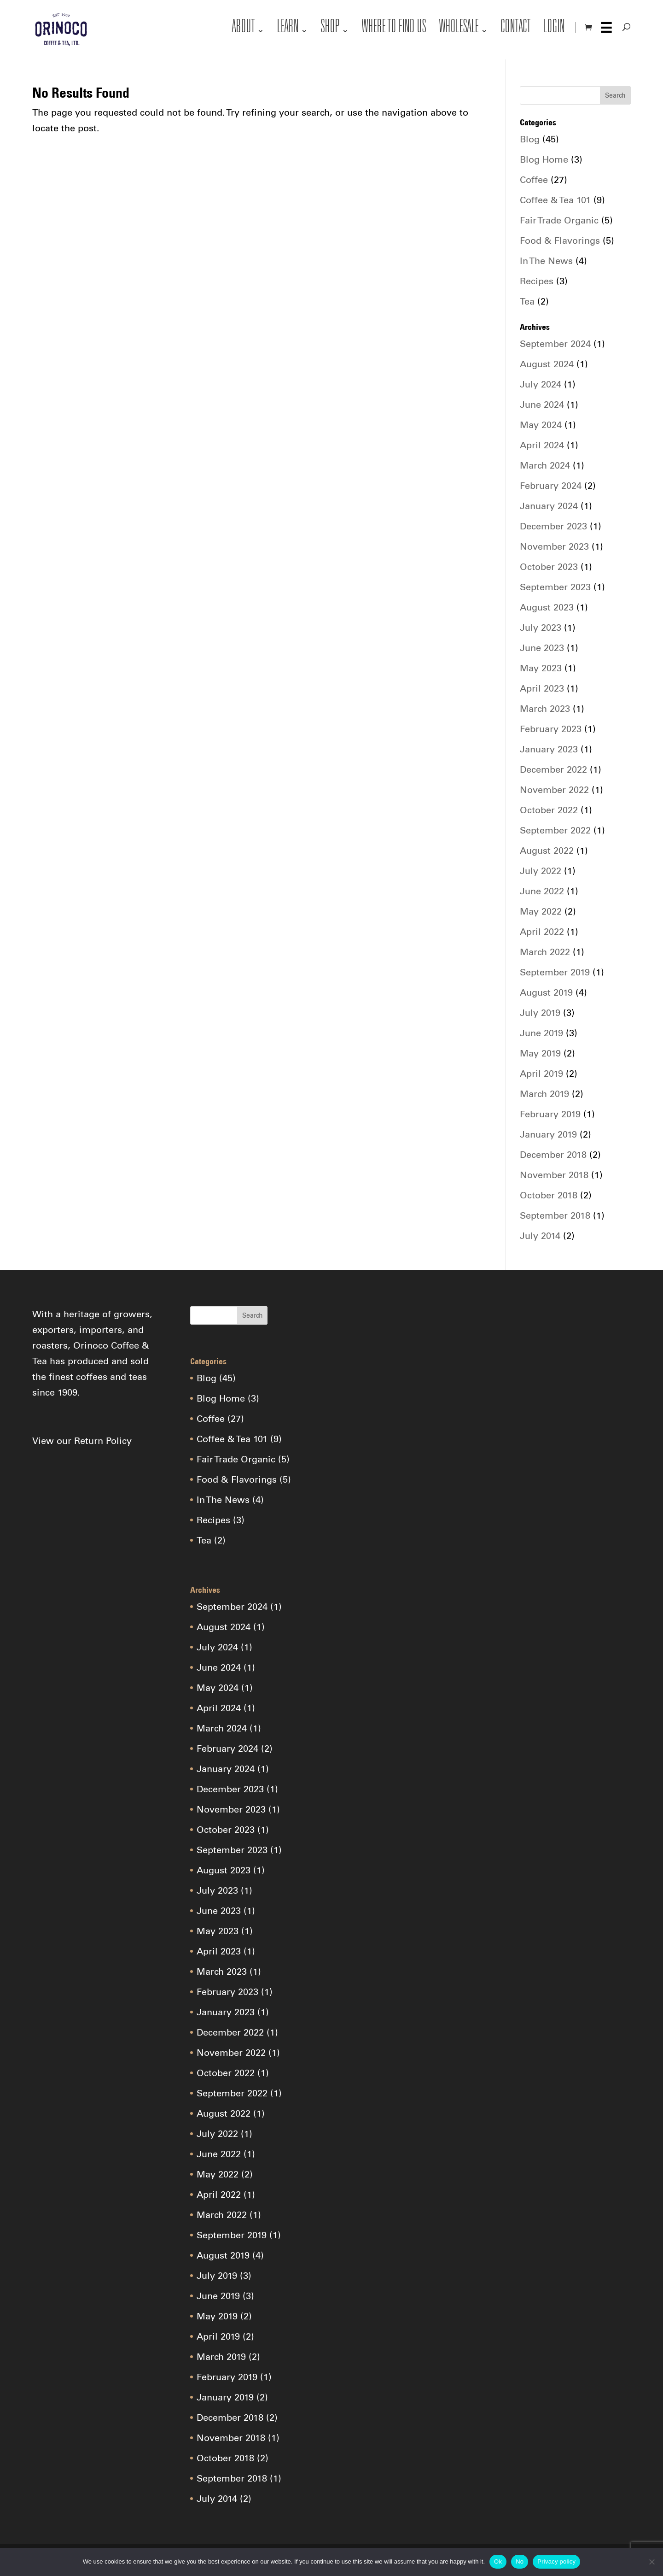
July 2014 (540, 1235)
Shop (330, 29)
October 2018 (548, 1195)
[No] (651, 2561)
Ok (498, 2561)
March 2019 (544, 1093)
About (243, 29)
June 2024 (542, 404)
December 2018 (553, 1154)
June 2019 (541, 1033)
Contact (516, 29)
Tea (527, 301)
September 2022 (555, 830)
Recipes (536, 281)
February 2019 (550, 1114)
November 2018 (554, 1174)
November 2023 (554, 546)
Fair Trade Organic (559, 220)
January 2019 (548, 1134)
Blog (530, 139)
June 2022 (542, 891)
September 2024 (555, 343)
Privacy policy (556, 2561)
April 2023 (542, 688)
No (519, 2561)
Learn (288, 29)
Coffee (534, 179)
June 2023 (542, 647)
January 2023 (549, 749)
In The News (546, 260)
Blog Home (544, 159)
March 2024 (545, 465)
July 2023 (540, 627)
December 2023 (553, 526)
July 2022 (540, 870)
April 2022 (542, 931)
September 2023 (555, 587)
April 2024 (542, 445)
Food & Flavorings (560, 240)
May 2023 (541, 668)
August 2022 (547, 850)
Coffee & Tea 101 (555, 199)
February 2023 (551, 728)
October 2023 (549, 566)
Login (554, 29)
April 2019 (541, 1073)
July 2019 (540, 1012)
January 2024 (549, 505)
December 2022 (553, 769)
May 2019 (540, 1053)
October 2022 (549, 810)
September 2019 (555, 972)
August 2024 (547, 364)
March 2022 (545, 951)
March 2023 (545, 708)
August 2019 (546, 992)
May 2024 (541, 424)
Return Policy (103, 1440)
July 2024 (540, 384)
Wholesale (459, 29)
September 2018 (555, 1215)
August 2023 (547, 607)
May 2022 (541, 911)
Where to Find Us (394, 29)
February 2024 (551, 485)
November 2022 (554, 789)
